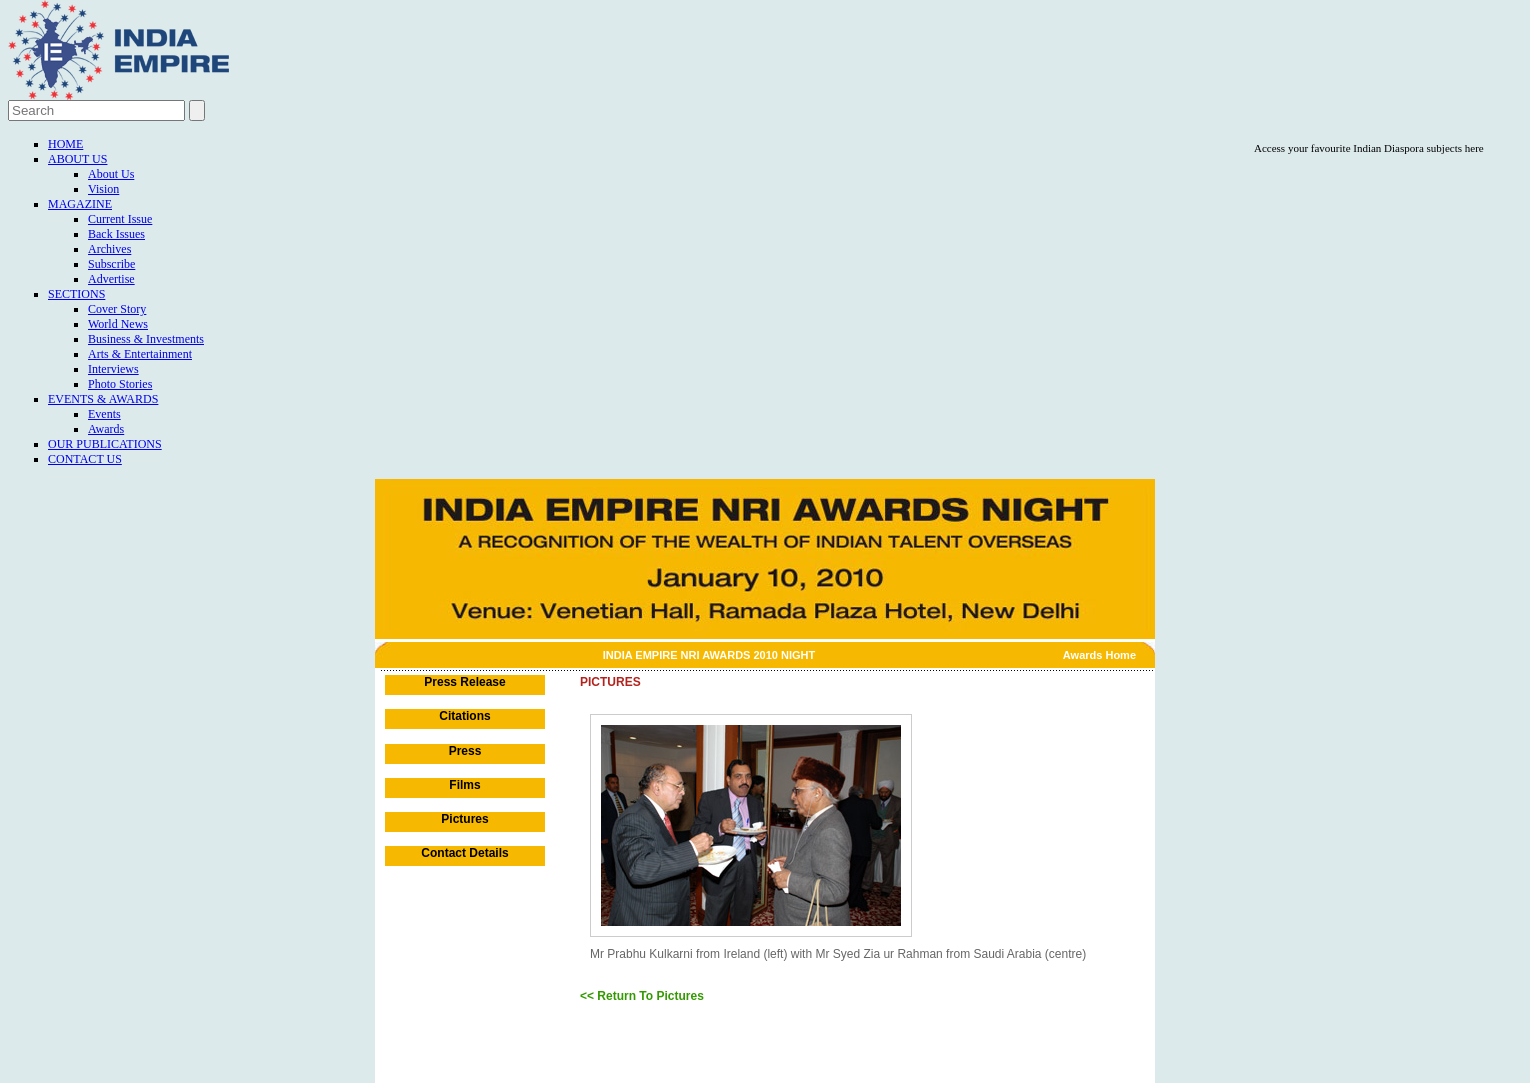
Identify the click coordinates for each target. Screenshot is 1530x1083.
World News (118, 324)
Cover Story (117, 309)
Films (464, 785)
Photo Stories (120, 384)
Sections (76, 294)
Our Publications (105, 444)
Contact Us (85, 459)
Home (65, 144)
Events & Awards (103, 399)
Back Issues (116, 234)
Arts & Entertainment (140, 354)
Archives (109, 249)
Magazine (80, 204)
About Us (77, 159)
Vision (103, 189)
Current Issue (120, 219)
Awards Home (1099, 655)
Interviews (113, 369)
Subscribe (111, 264)
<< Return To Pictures (642, 996)
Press (465, 751)
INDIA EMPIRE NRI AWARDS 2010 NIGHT (709, 655)
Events (104, 414)
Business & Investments (146, 339)
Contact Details (464, 853)
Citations (464, 716)
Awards (106, 429)
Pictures (464, 819)
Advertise (111, 279)
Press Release (464, 682)
